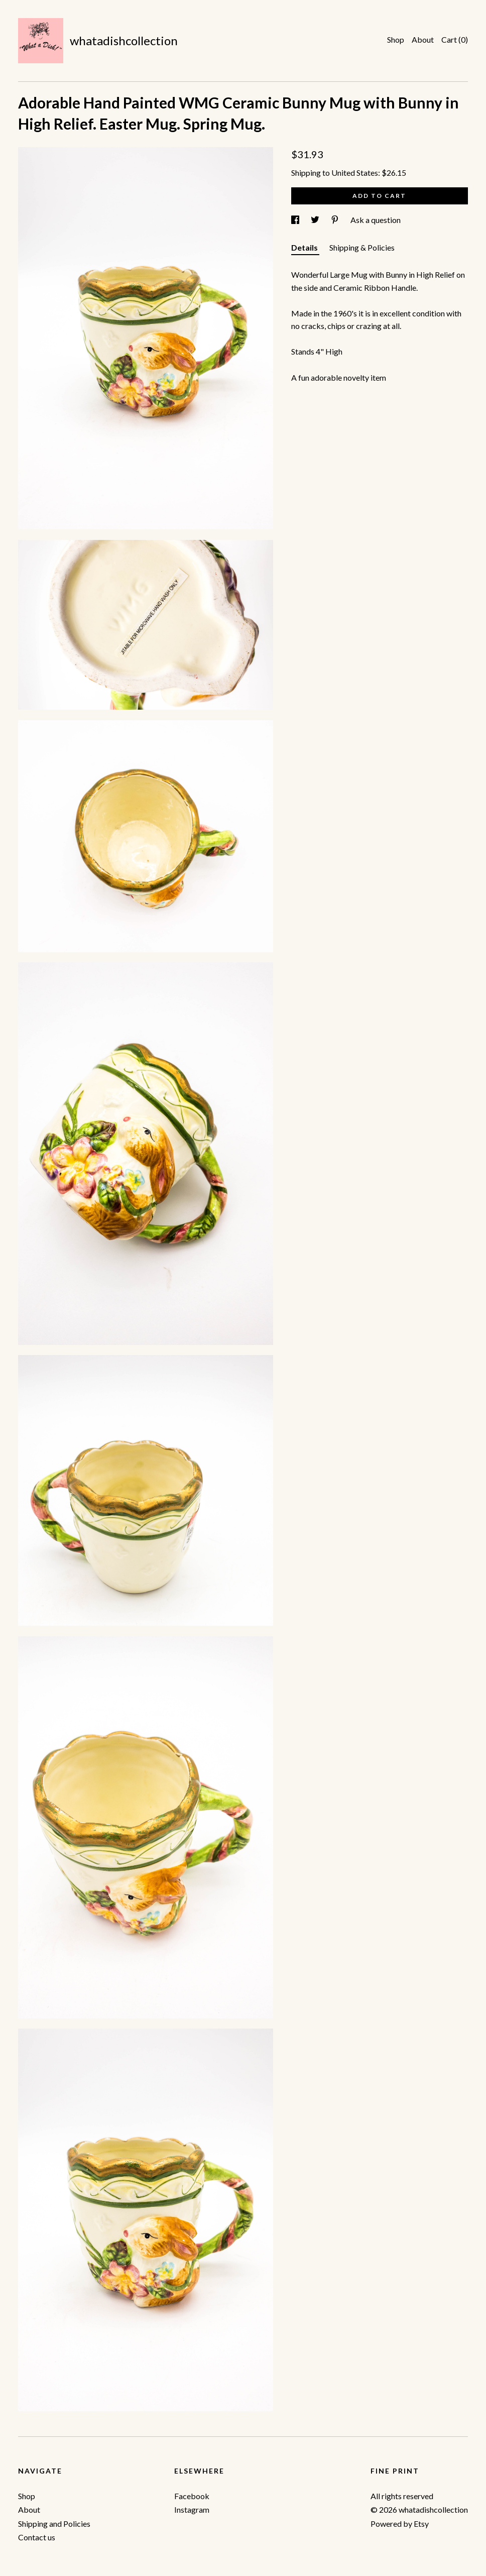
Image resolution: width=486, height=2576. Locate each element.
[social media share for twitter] (316, 220)
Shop (395, 39)
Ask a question (375, 220)
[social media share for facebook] (296, 220)
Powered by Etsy (400, 2523)
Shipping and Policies (54, 2523)
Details (305, 247)
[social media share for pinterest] (335, 220)
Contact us (36, 2537)
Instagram (191, 2509)
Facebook (191, 2496)
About (423, 39)
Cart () (454, 39)
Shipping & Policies (362, 247)
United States (354, 172)
